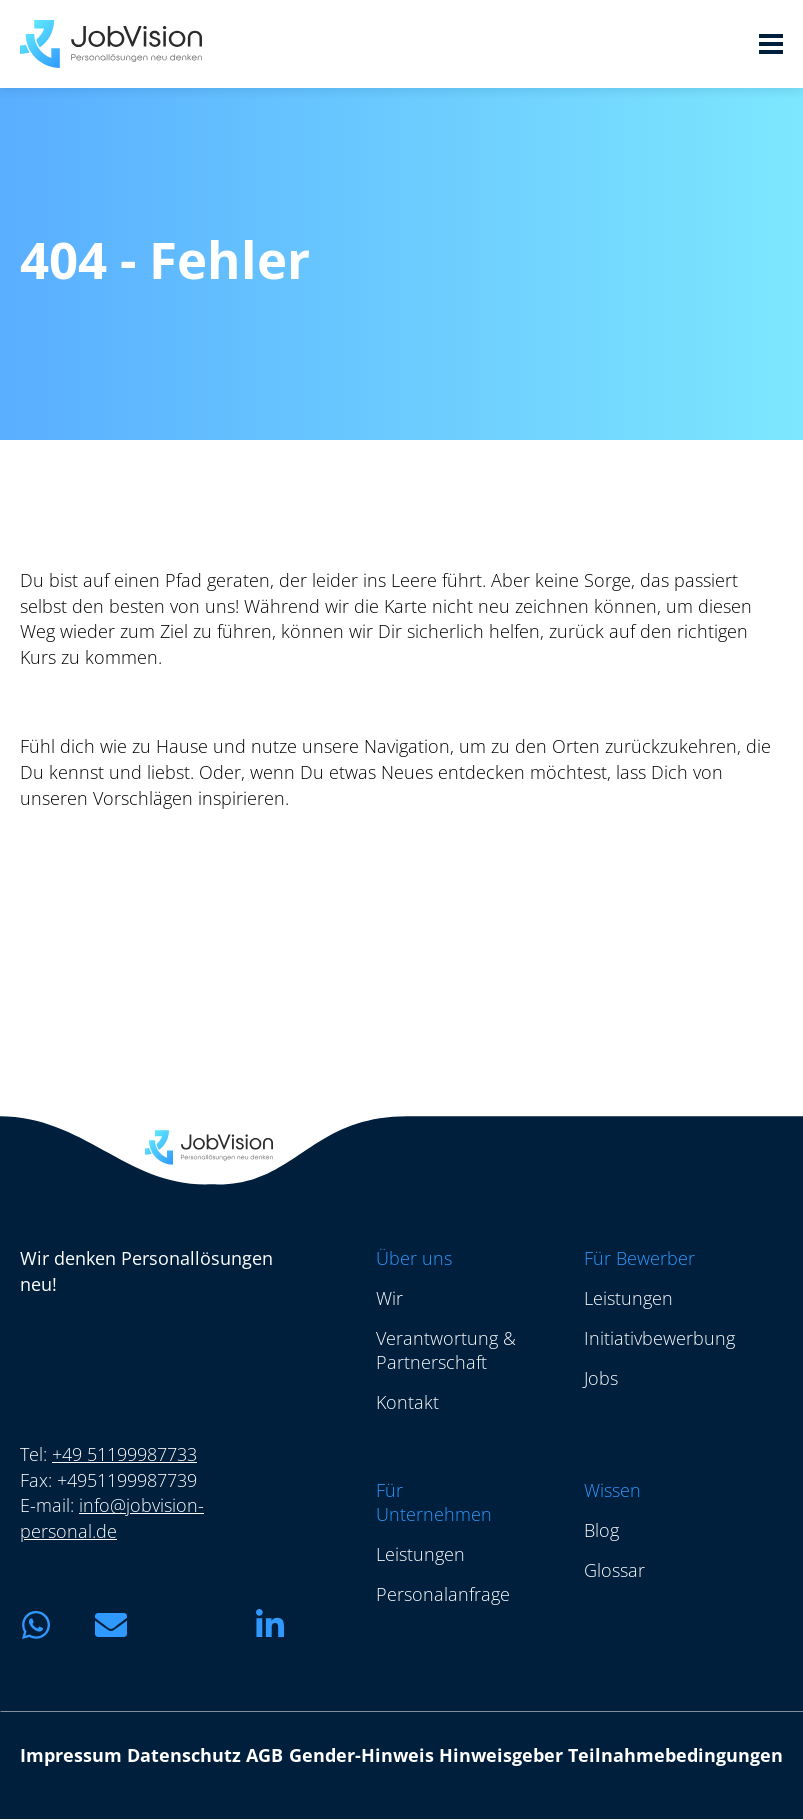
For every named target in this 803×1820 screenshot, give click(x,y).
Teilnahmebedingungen (675, 1756)
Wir (389, 1298)
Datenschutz (184, 1756)
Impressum (71, 1756)
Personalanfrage (443, 1594)
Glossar (614, 1570)
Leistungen (628, 1298)
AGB (264, 1756)
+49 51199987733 (124, 1454)
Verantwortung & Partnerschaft (446, 1350)
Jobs (601, 1378)
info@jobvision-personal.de (112, 1519)
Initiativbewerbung (659, 1338)
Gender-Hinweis (361, 1756)
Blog (601, 1530)
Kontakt (407, 1402)
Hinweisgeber (501, 1756)
